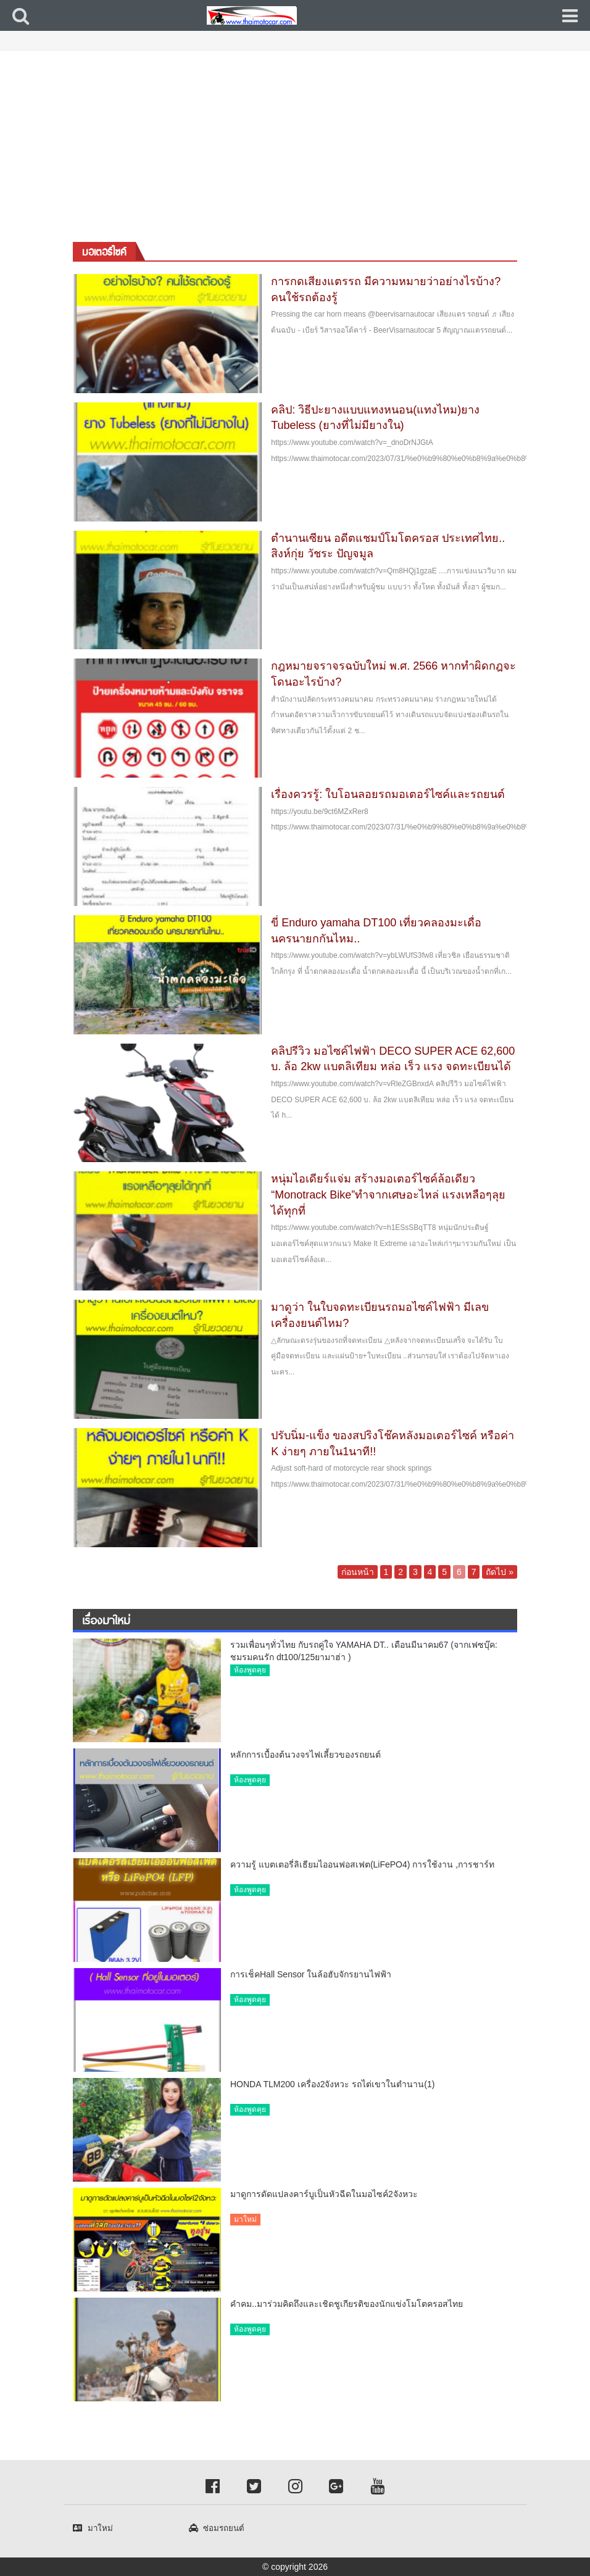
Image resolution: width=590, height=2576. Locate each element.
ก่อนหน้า (357, 1572)
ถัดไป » (499, 1572)
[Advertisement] (295, 143)
